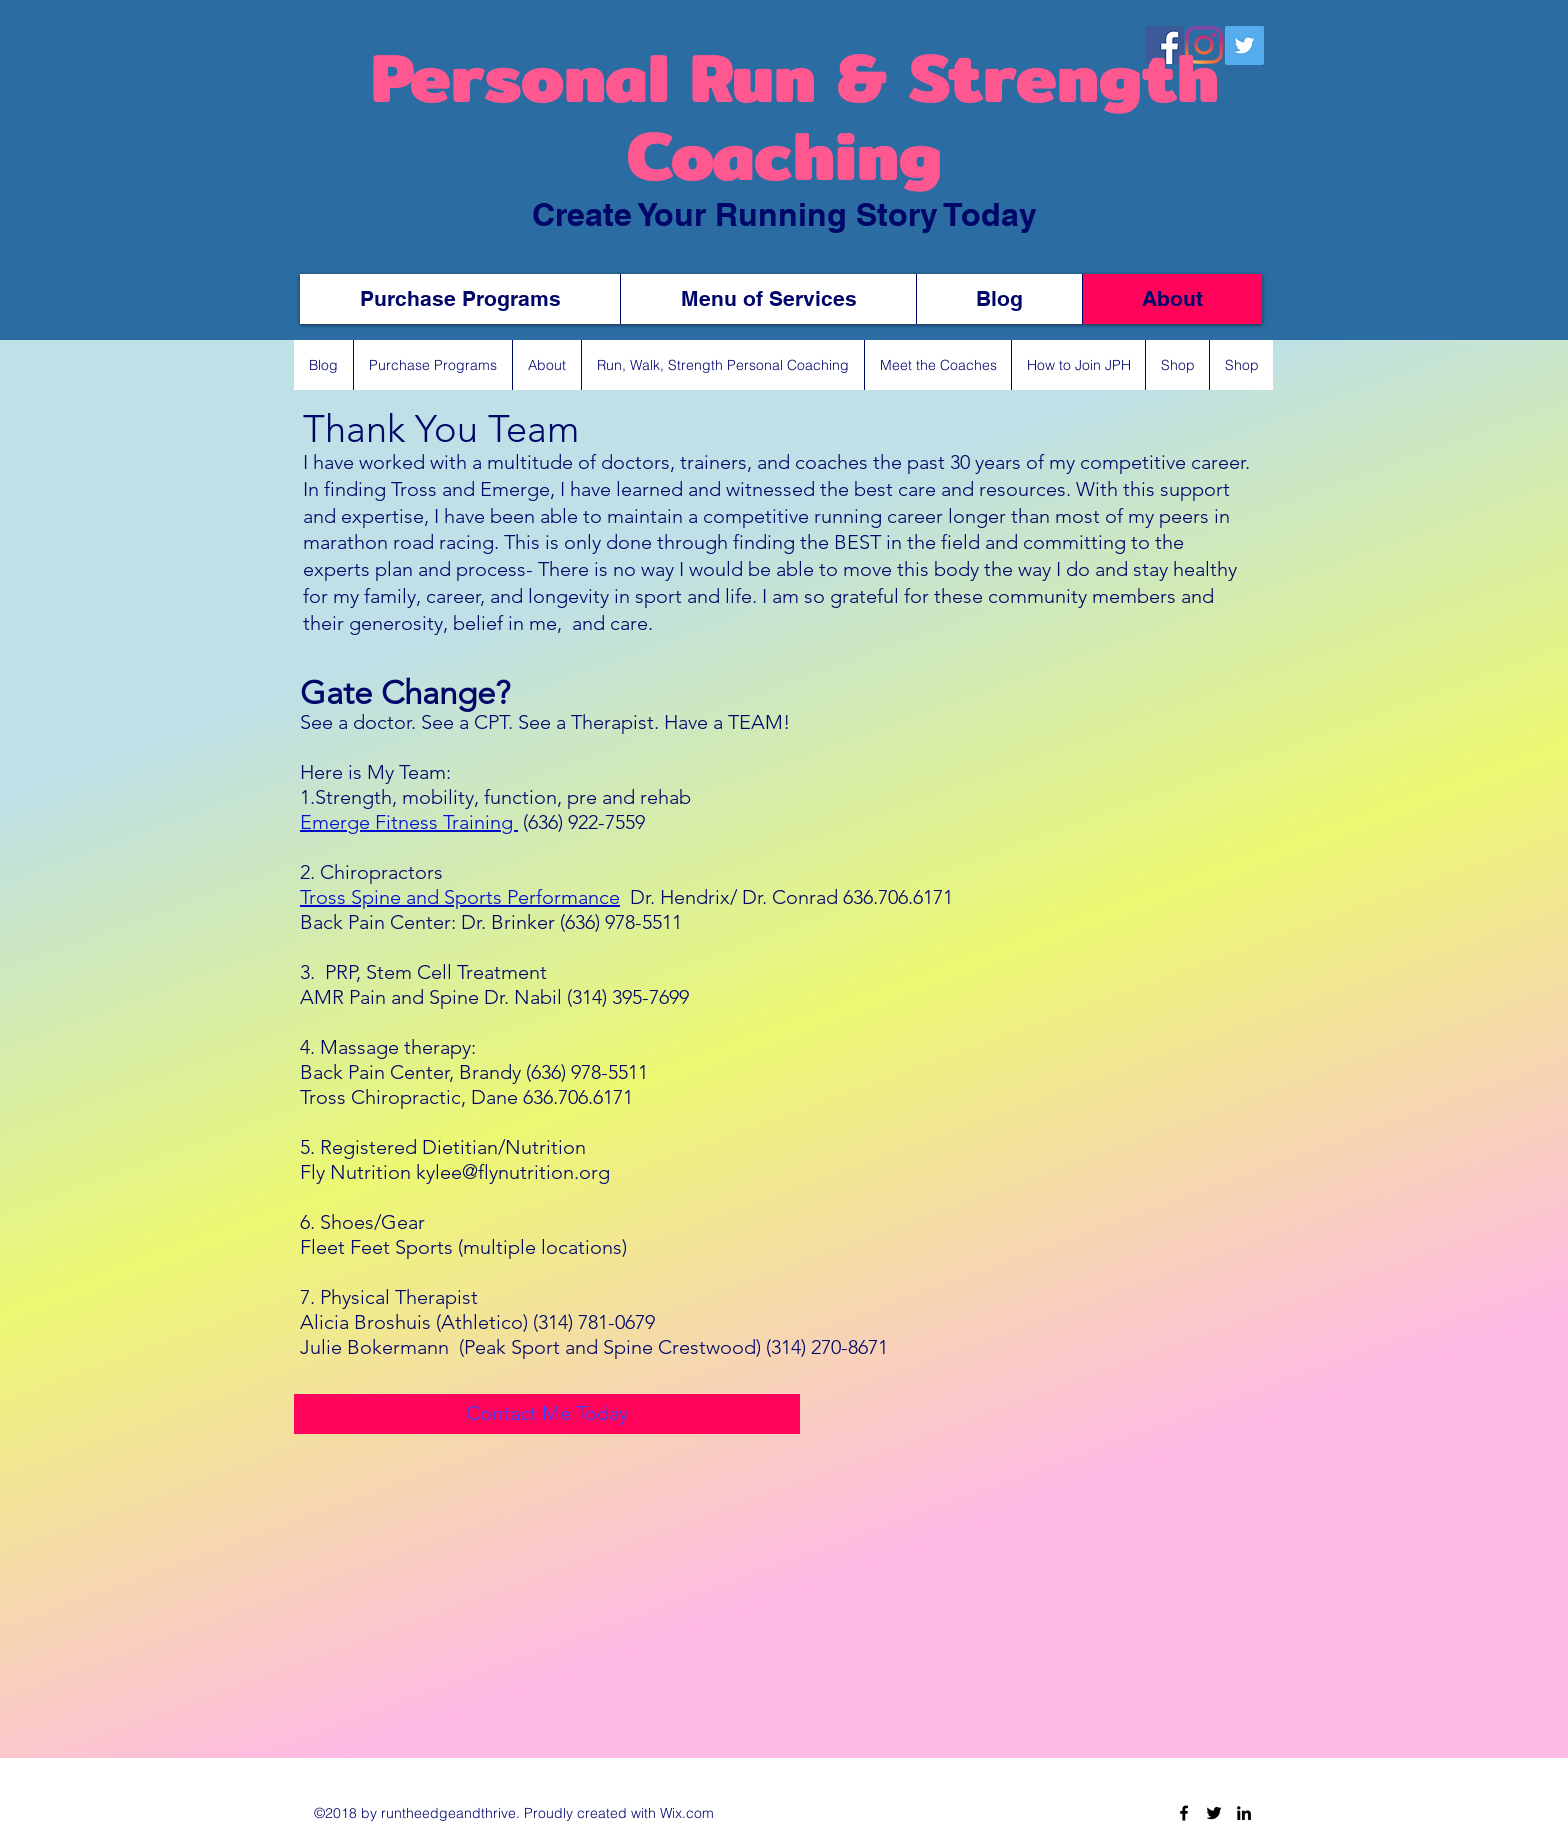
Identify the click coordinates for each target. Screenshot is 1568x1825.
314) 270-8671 (829, 1347)
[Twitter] (1214, 1813)
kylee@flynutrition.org (513, 1172)
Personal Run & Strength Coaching (784, 116)
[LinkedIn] (1244, 1813)
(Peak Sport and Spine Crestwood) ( (615, 1347)
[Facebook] (1184, 1813)
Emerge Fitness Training (409, 822)
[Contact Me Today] (547, 1414)
